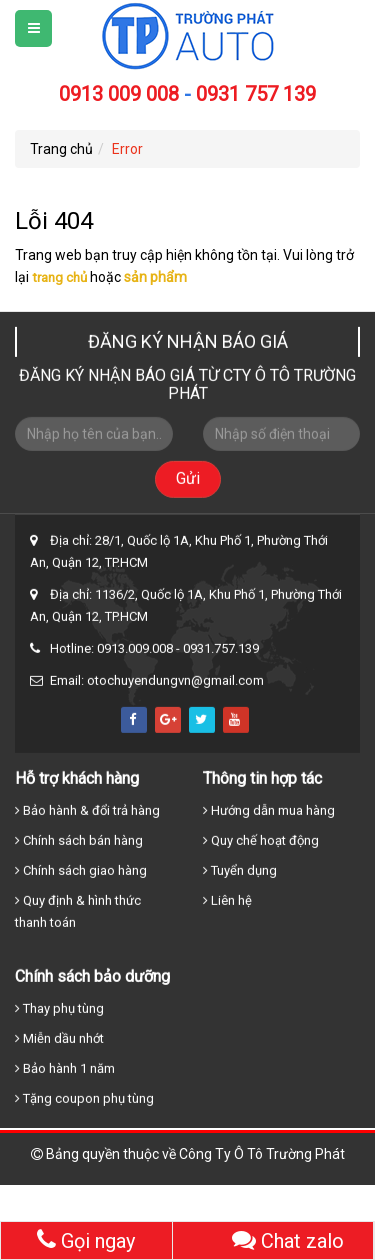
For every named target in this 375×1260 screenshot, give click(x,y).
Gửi (188, 482)
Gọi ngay (86, 1241)
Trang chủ (61, 149)
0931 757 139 (256, 94)
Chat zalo (288, 1241)
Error (127, 149)
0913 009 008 (119, 94)
